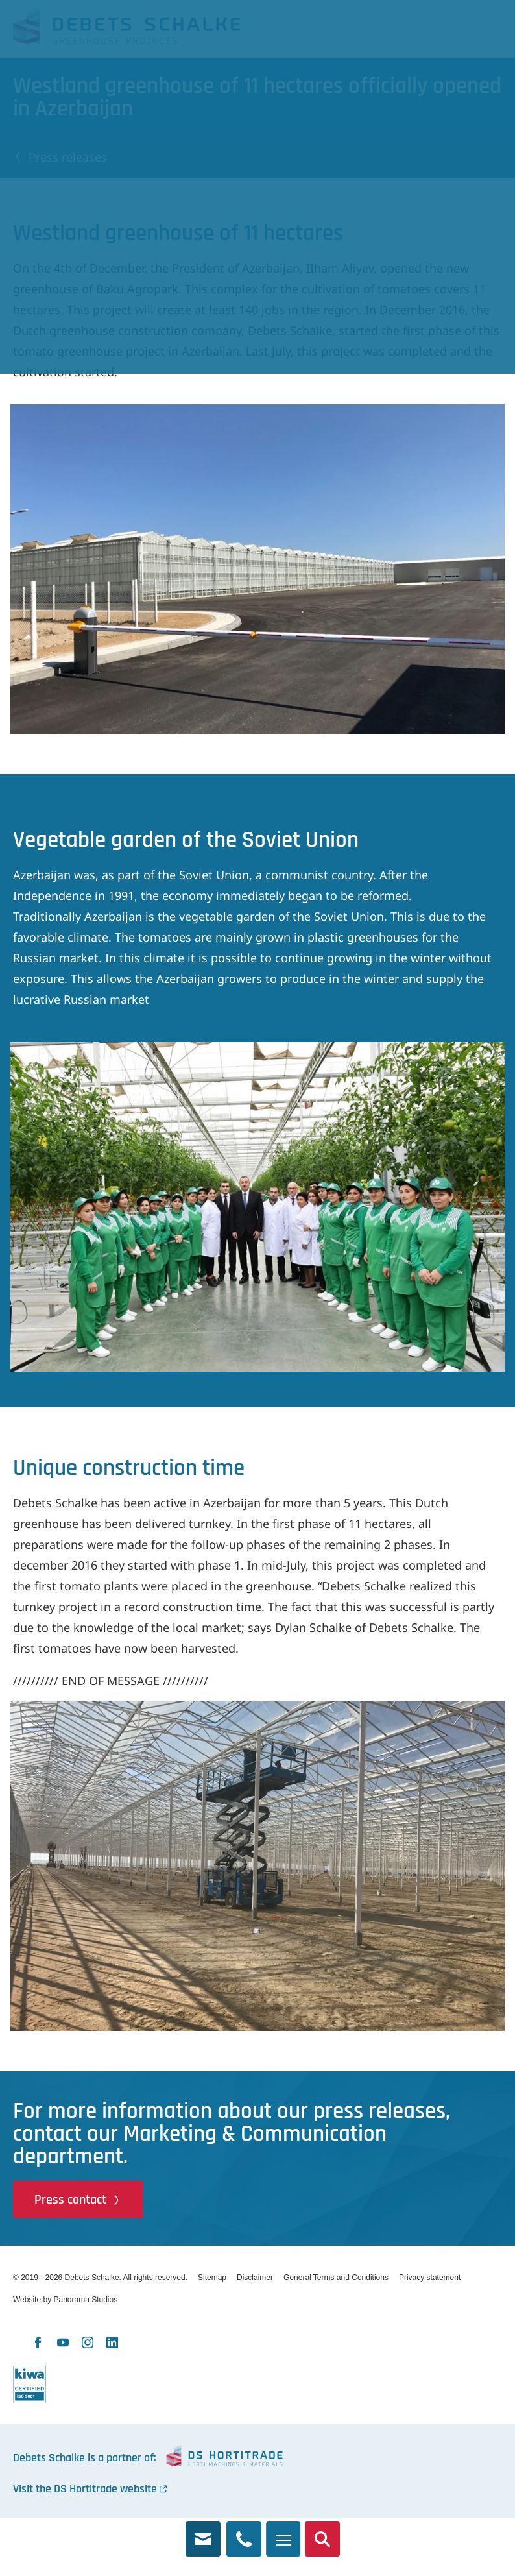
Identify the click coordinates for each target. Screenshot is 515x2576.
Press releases (68, 157)
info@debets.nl (203, 2531)
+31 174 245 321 (243, 2531)
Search (322, 2531)
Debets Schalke (126, 29)
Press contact (70, 2199)
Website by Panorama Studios (65, 2299)
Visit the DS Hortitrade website (85, 2488)
